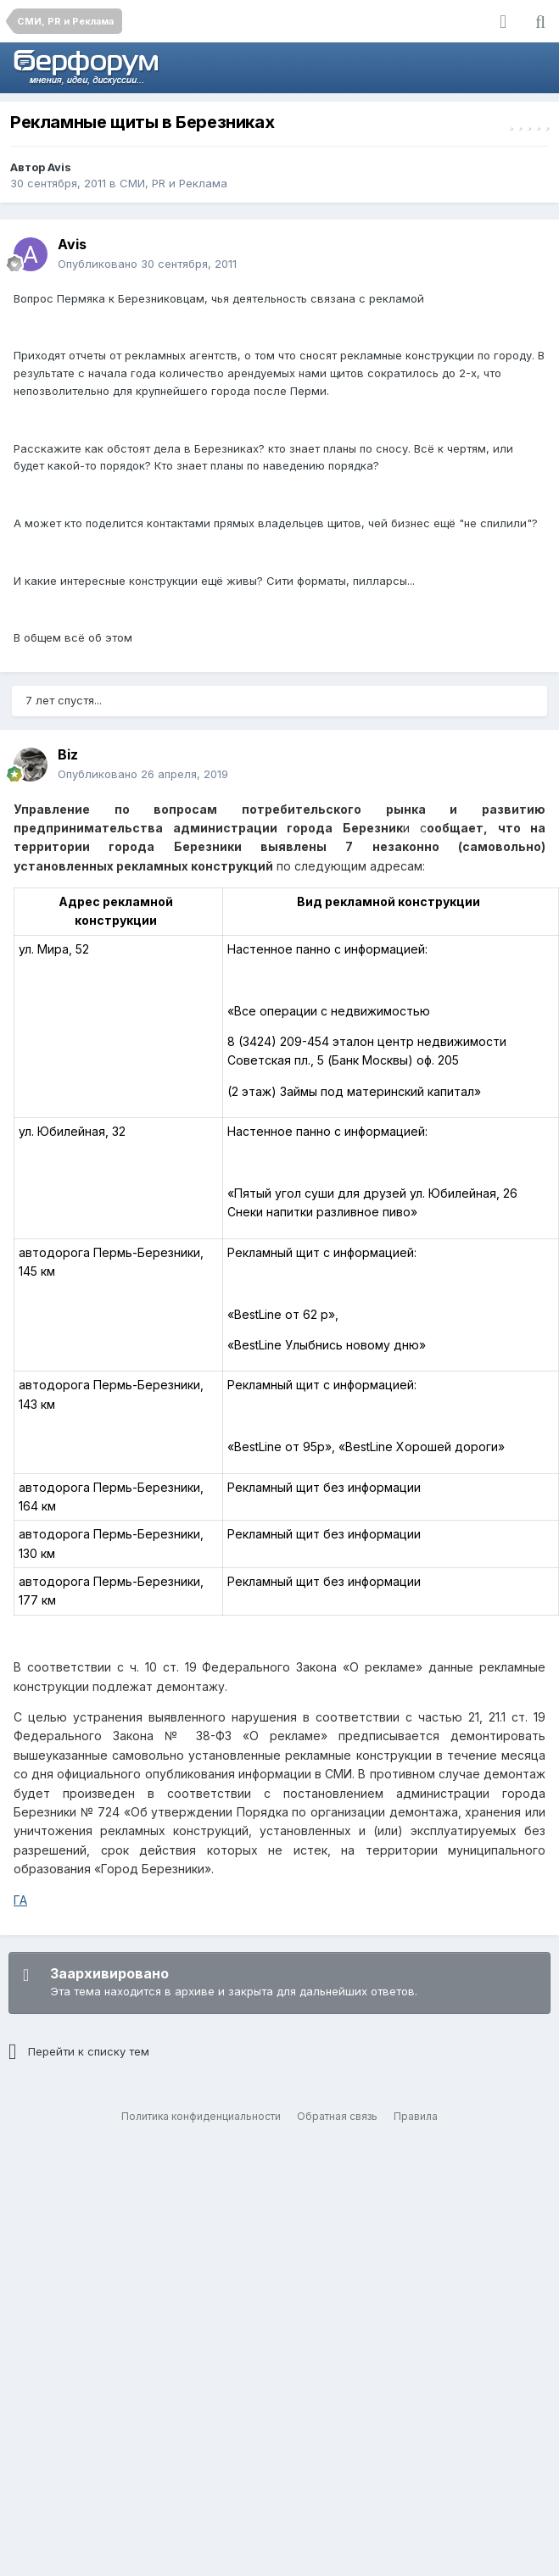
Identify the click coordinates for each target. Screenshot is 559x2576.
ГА (20, 1900)
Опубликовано (147, 263)
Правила (416, 2116)
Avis (59, 167)
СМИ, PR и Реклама (173, 183)
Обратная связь (337, 2116)
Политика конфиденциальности (201, 2116)
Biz (68, 754)
